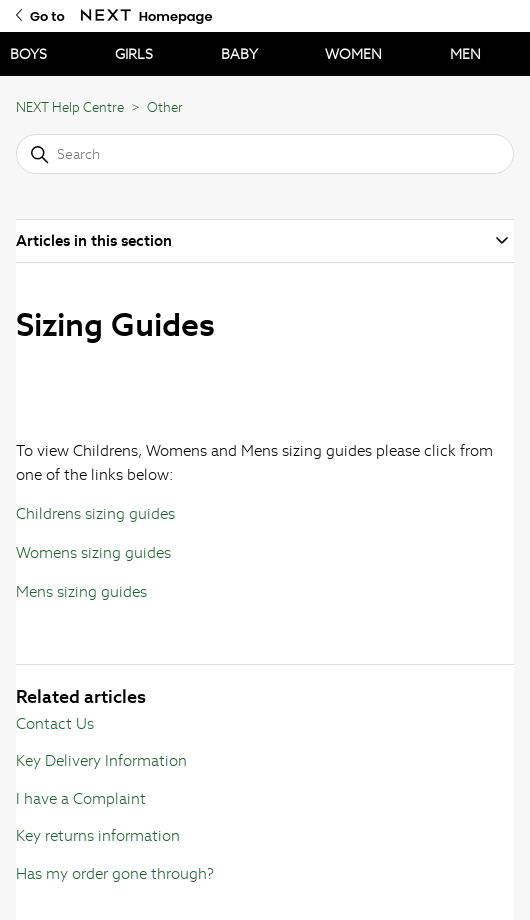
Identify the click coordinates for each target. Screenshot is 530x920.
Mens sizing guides (81, 591)
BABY (239, 54)
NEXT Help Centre (70, 107)
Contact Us (55, 723)
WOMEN (353, 54)
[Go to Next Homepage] (106, 15)
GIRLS (134, 54)
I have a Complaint (81, 798)
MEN (465, 54)
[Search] (265, 154)
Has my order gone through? (115, 873)
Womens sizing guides (93, 552)
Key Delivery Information (101, 760)
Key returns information (98, 835)
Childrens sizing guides (95, 513)
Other (165, 107)
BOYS (28, 54)
